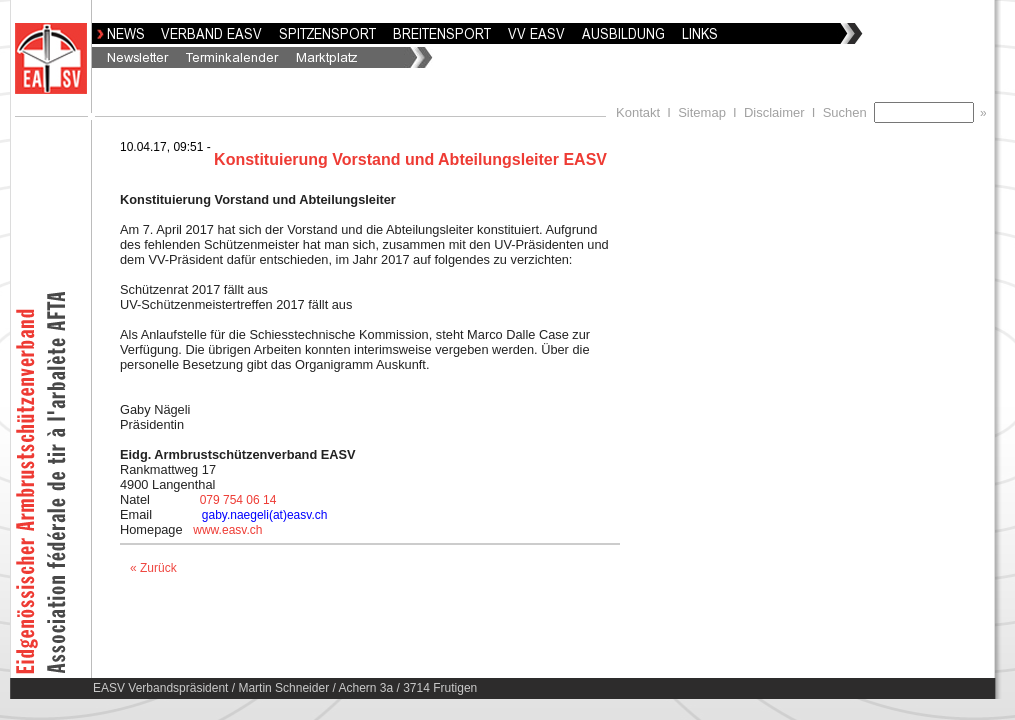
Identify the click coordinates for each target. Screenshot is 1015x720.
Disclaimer (774, 112)
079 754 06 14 (238, 500)
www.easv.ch (227, 530)
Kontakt (638, 112)
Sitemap (702, 112)
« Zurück (153, 568)
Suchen (848, 112)
